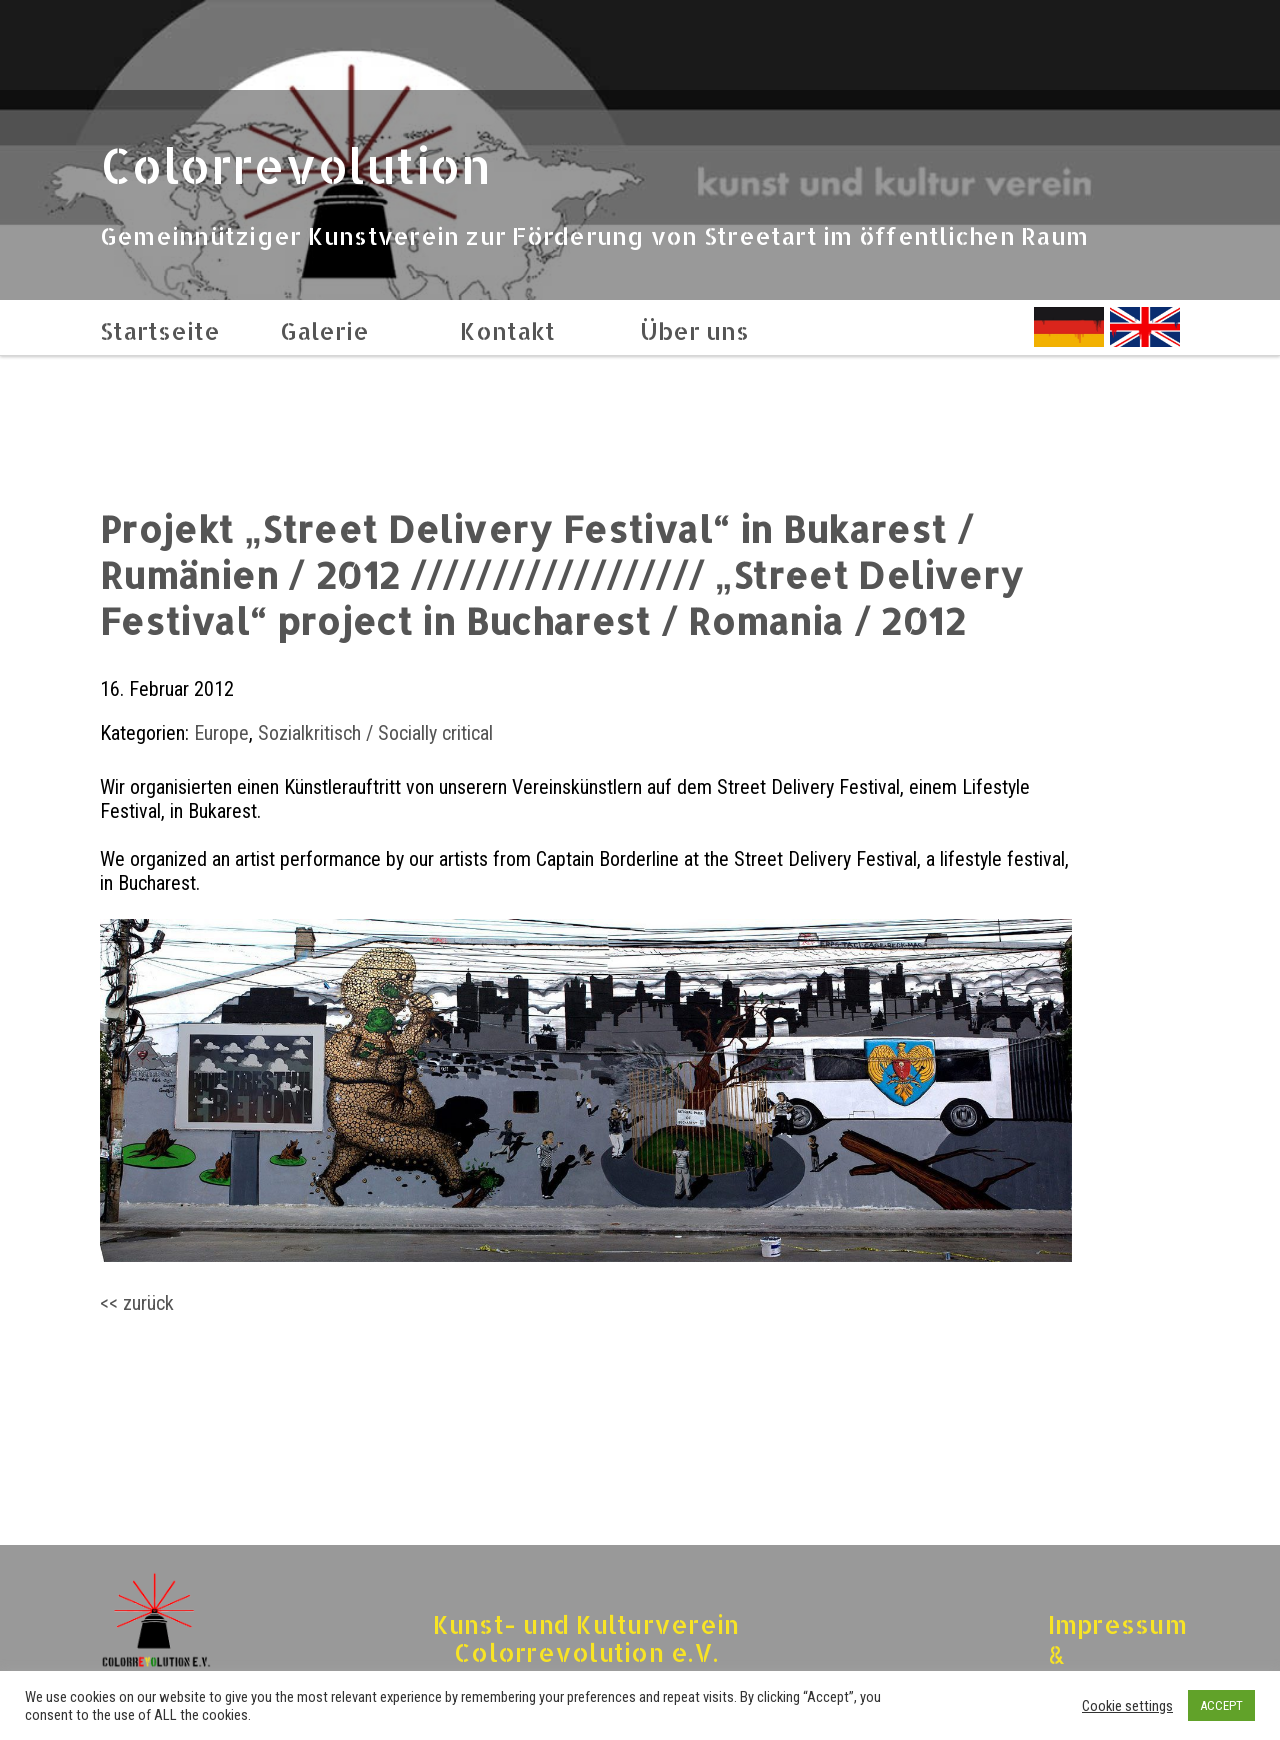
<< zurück (137, 1303)
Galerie (324, 330)
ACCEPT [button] (1221, 1705)
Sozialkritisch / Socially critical (375, 733)
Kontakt (507, 330)
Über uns (694, 330)
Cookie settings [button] (1127, 1706)
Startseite (160, 330)
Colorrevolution (295, 165)
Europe (221, 733)
